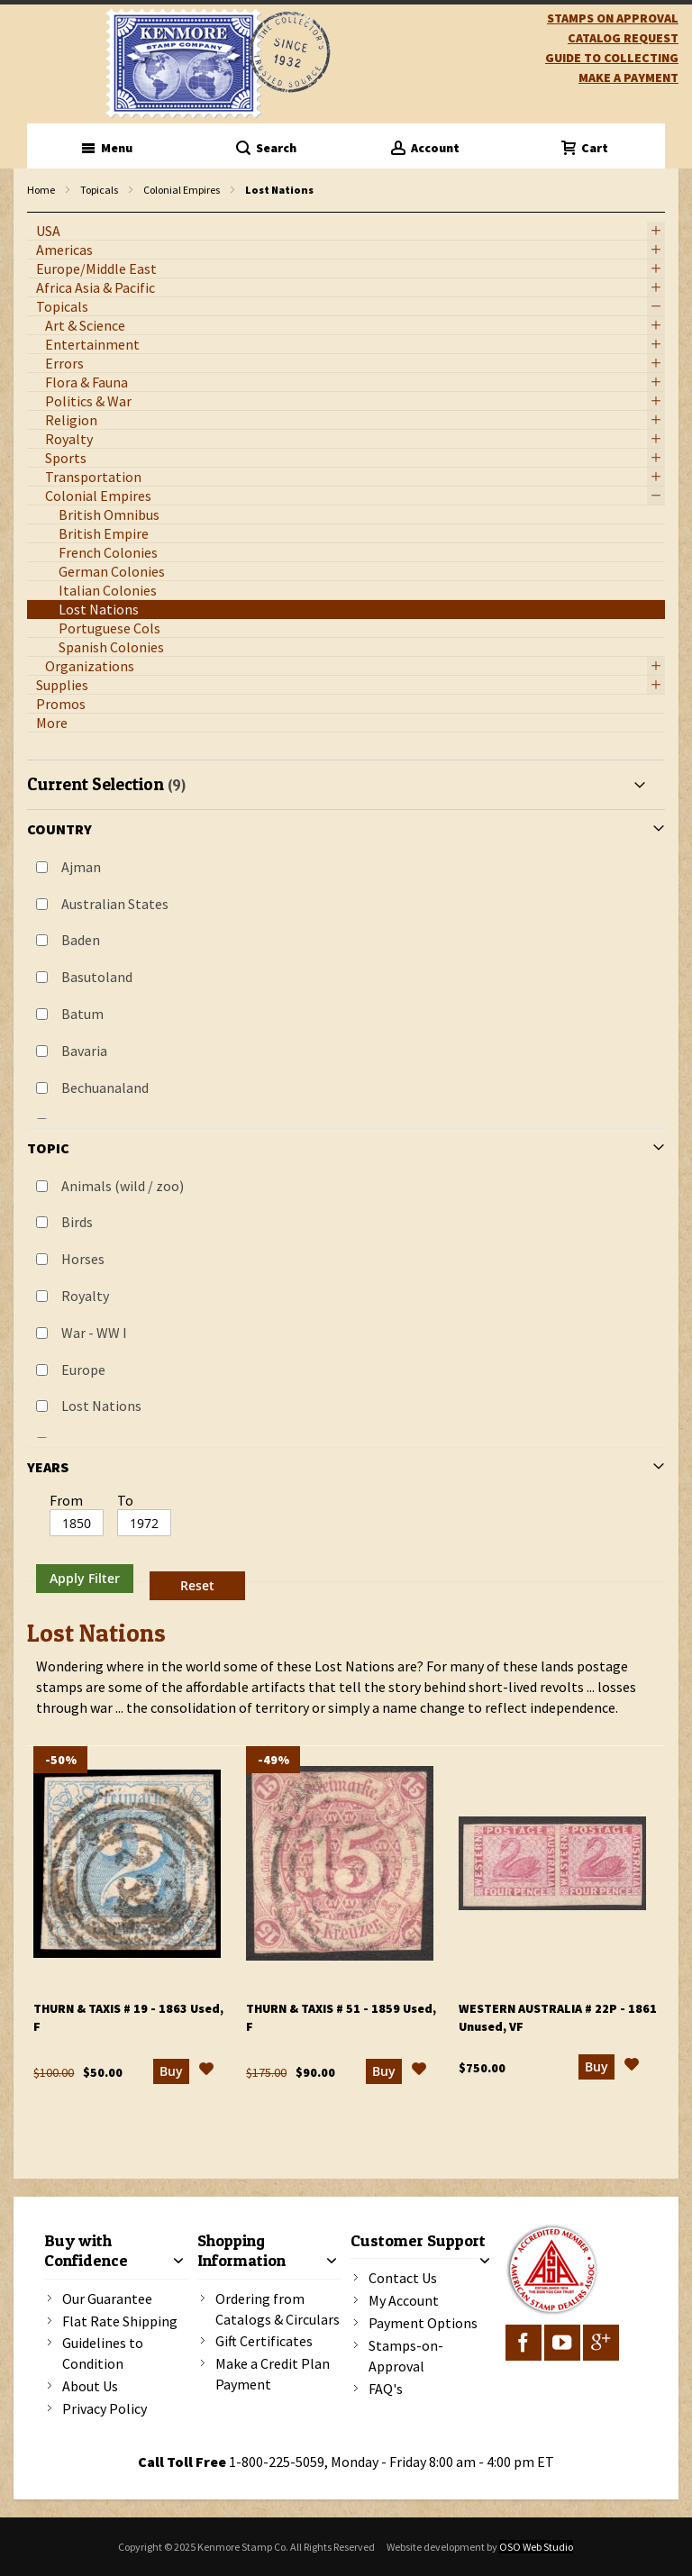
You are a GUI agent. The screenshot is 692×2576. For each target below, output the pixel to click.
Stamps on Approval (612, 18)
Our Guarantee (107, 2298)
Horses (83, 1259)
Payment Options (423, 2323)
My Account (404, 2300)
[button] (206, 2071)
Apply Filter (85, 1578)
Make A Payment (628, 77)
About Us (90, 2386)
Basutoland (96, 977)
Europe (83, 1370)
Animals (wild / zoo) (122, 1186)
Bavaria (84, 1051)
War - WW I (94, 1333)
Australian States (114, 904)
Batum (82, 1014)
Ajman (81, 867)
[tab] (345, 1183)
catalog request (623, 38)
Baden (80, 940)
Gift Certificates (264, 2341)
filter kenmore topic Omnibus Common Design (36, 213)
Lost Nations (101, 1406)
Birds (77, 1222)
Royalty (85, 1296)
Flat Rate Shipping (120, 2321)
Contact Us (403, 2278)
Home (41, 189)
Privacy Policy (104, 2408)
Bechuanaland (105, 1088)
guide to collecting (611, 58)
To (125, 1500)
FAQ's (386, 2389)
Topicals (99, 189)
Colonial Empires (181, 189)
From (66, 1500)
